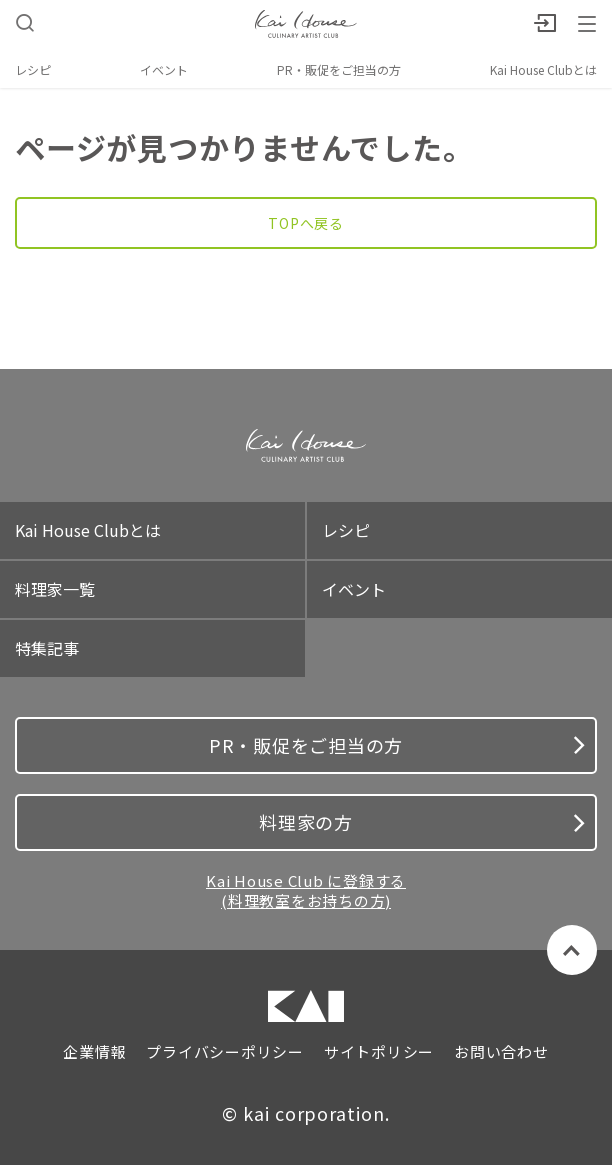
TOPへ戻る (306, 223)
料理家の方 (422, 822)
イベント (164, 69)
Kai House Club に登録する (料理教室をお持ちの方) (306, 890)
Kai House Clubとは (543, 69)
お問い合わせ (501, 1052)
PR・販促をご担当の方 (339, 69)
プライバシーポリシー (225, 1052)
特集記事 (47, 648)
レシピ (33, 69)
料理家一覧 (55, 589)
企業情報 (94, 1052)
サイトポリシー (379, 1052)
